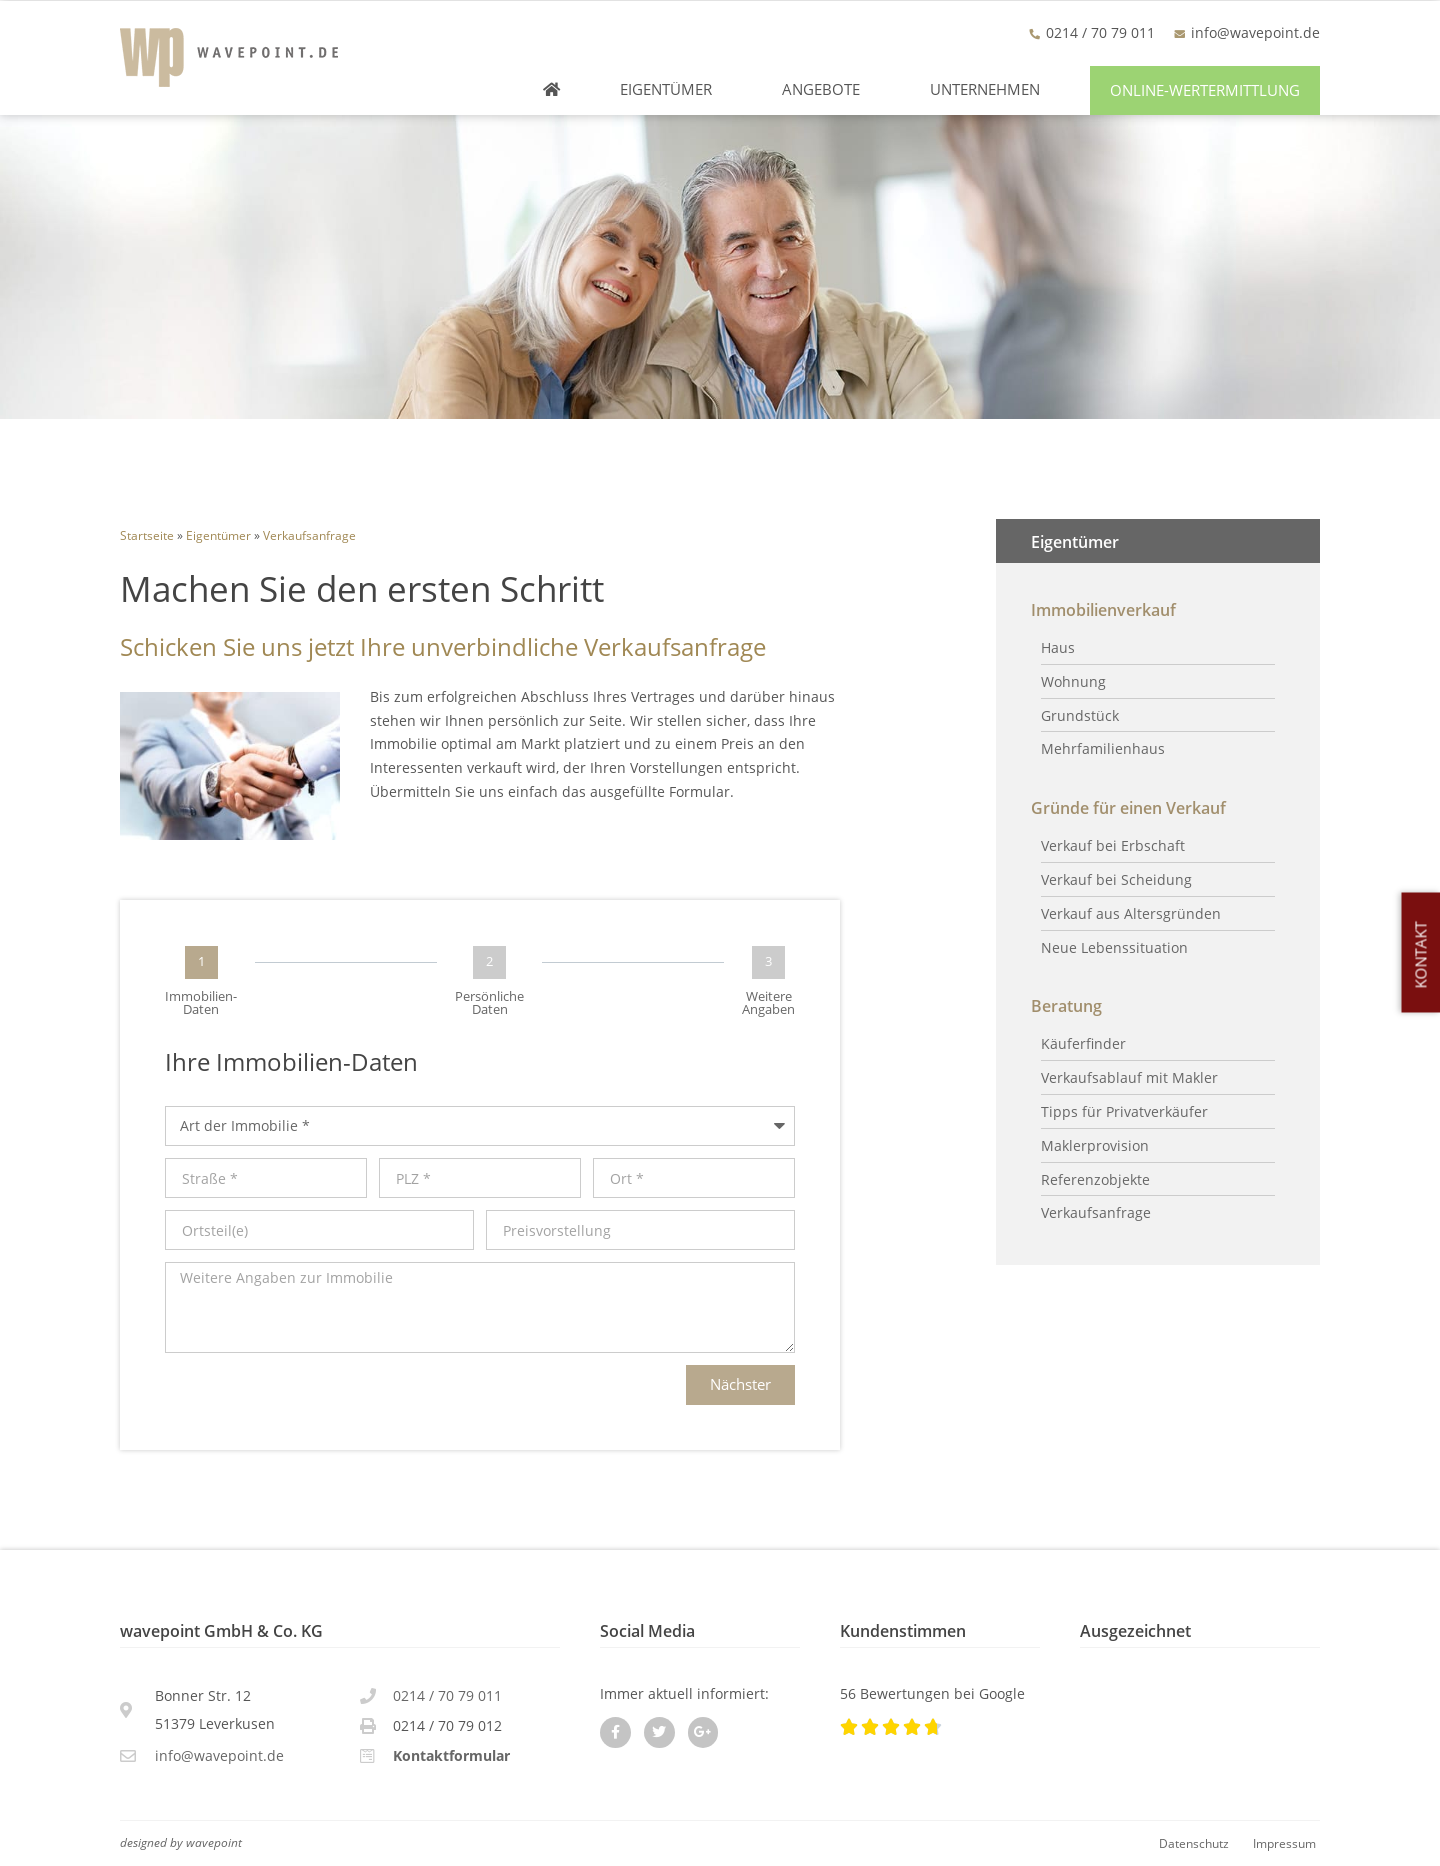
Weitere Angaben (768, 1003)
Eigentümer (671, 89)
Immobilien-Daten (201, 1003)
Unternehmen (990, 89)
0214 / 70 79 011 (447, 1695)
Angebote (826, 89)
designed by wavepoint (181, 1842)
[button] (1205, 90)
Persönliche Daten (489, 1003)
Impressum (1284, 1843)
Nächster (740, 1384)
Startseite (147, 535)
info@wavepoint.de (1255, 32)
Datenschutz (1194, 1843)
